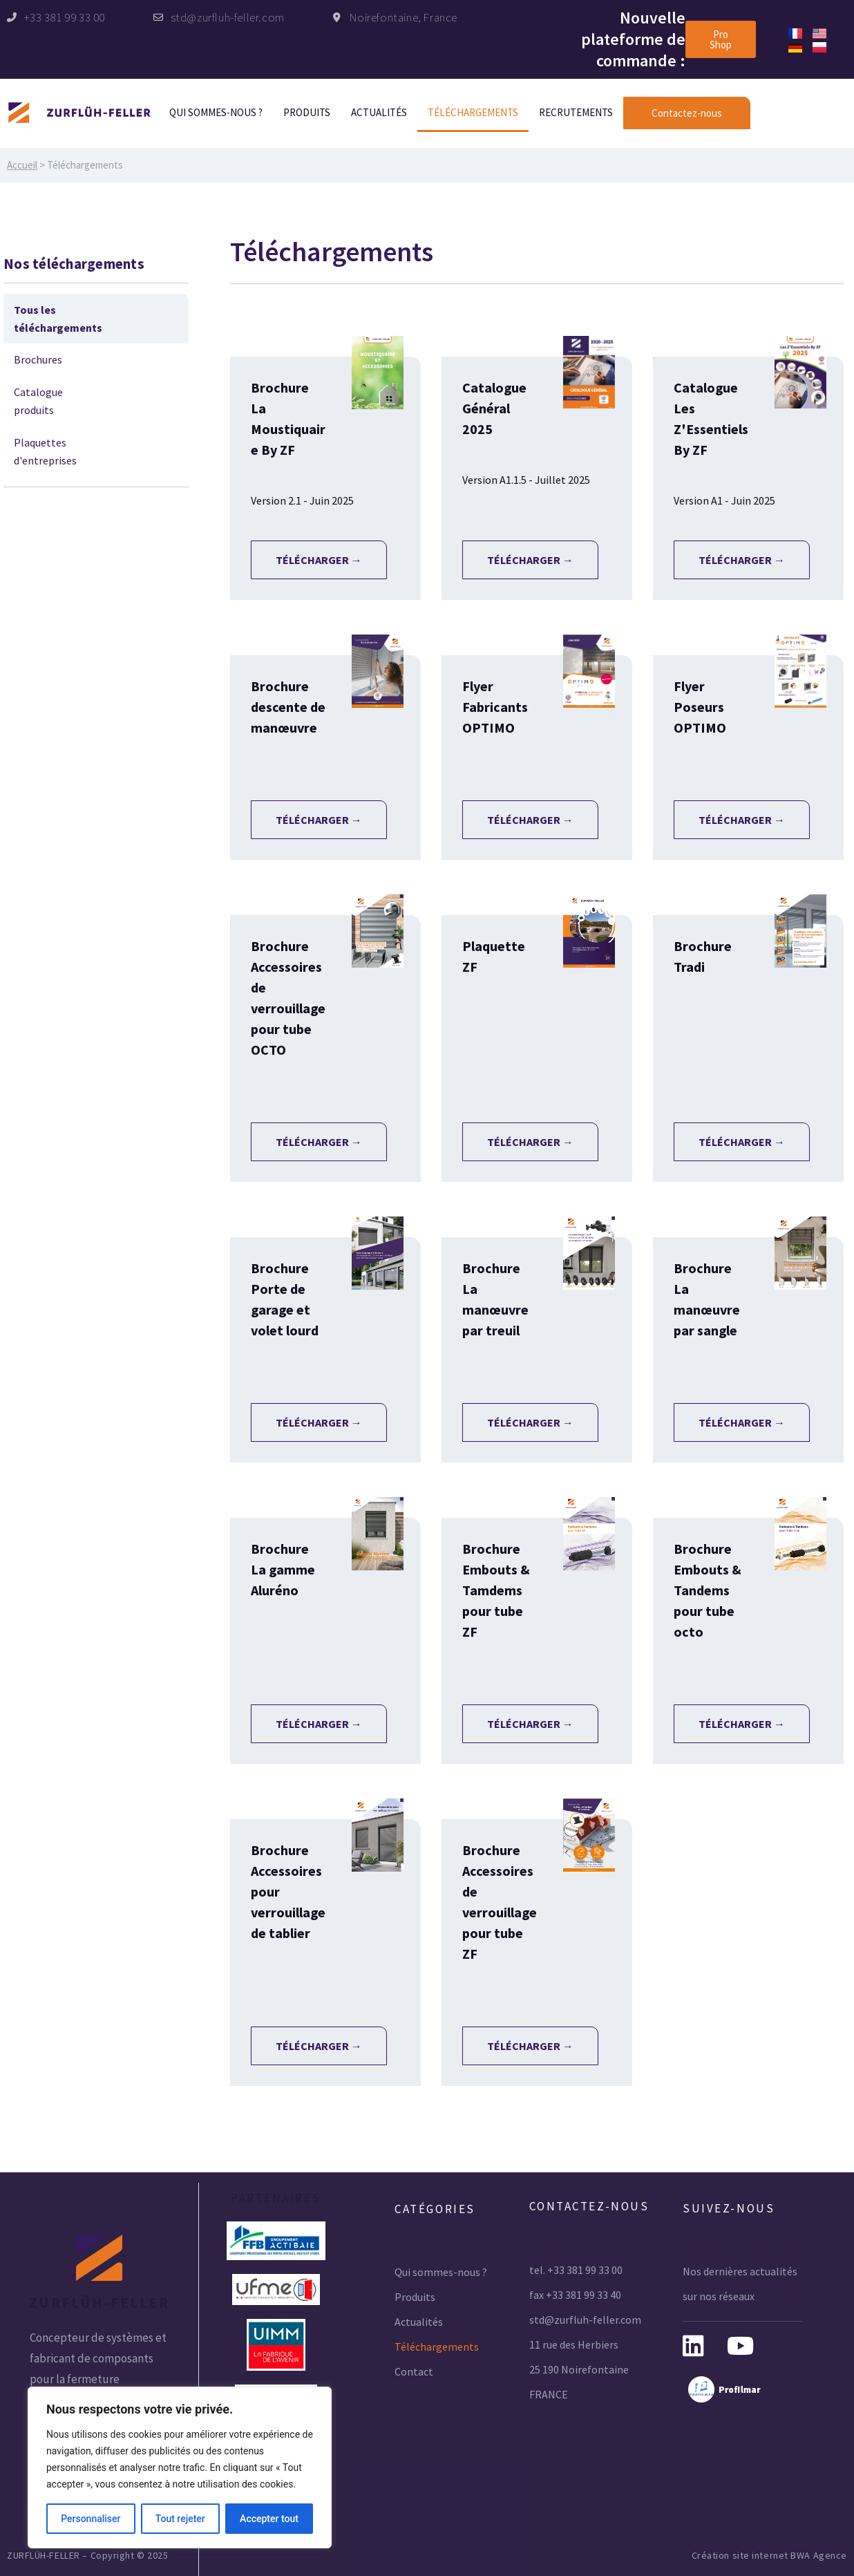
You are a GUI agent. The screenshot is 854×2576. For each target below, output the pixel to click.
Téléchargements (473, 112)
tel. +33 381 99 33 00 (576, 2270)
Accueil (22, 164)
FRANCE (548, 2394)
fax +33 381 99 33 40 (575, 2295)
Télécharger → (319, 560)
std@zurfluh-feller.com (585, 2319)
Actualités (379, 112)
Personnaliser (90, 2518)
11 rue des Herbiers (573, 2344)
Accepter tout (269, 2518)
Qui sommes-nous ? (216, 112)
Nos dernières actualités (740, 2271)
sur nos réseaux (719, 2296)
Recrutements (576, 112)
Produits (306, 112)
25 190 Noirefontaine (579, 2369)
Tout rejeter (180, 2518)
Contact (414, 2371)
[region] (180, 2467)
